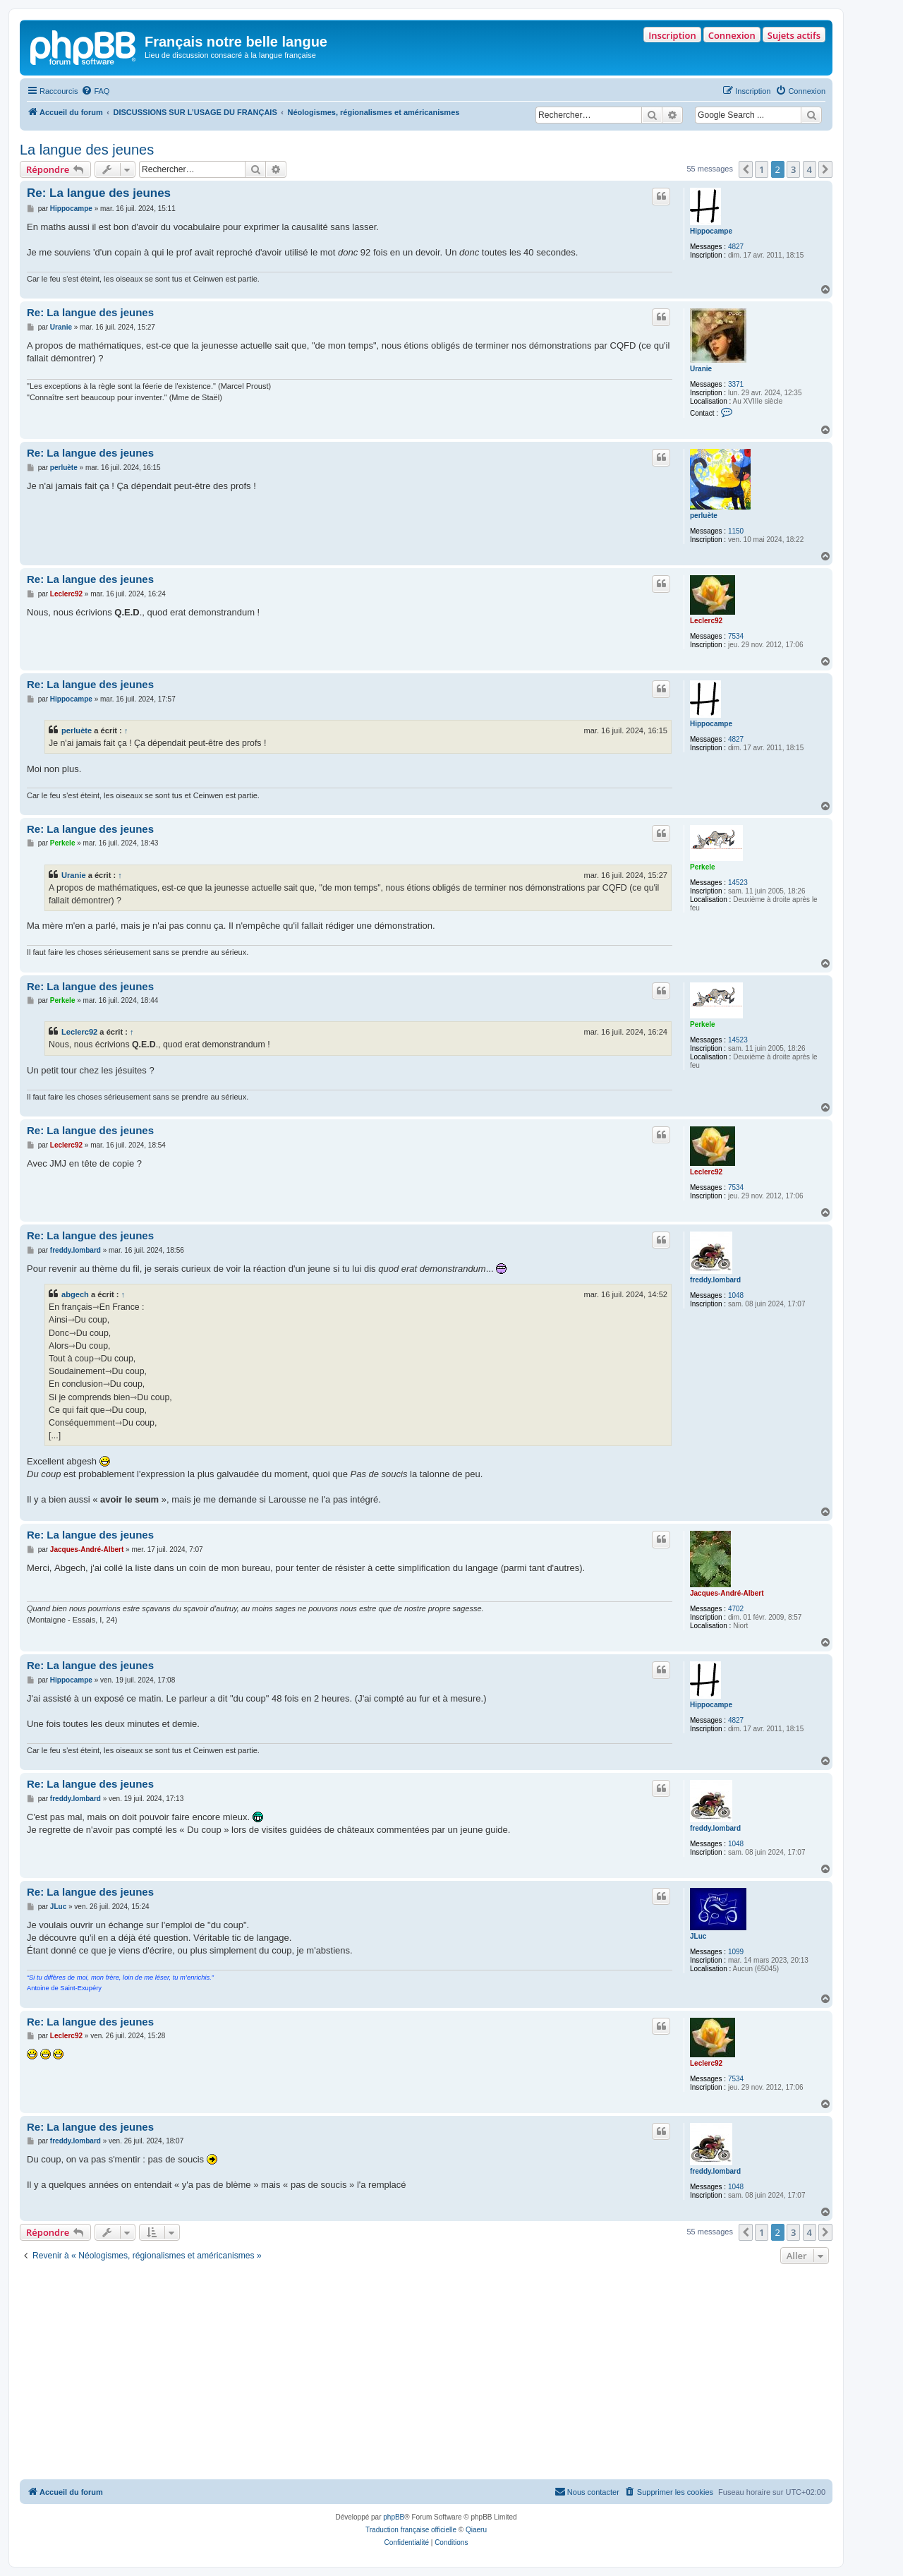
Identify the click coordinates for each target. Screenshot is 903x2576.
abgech (75, 1294)
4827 (736, 247)
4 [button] (809, 169)
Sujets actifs (794, 35)
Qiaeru (476, 2530)
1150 (736, 531)
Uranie (701, 369)
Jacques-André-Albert (726, 1593)
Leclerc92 (706, 621)
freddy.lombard (715, 1280)
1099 (736, 1952)
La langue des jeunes (87, 149)
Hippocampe (711, 231)
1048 (736, 1295)
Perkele (702, 867)
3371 (736, 384)
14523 (738, 882)
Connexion (732, 35)
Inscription (672, 35)
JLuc (698, 1936)
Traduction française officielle (410, 2530)
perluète (703, 515)
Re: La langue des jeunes (99, 193)
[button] (746, 169)
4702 (736, 1609)
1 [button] (761, 169)
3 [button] (793, 169)
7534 (736, 636)
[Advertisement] (426, 2373)
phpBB (393, 2517)
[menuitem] (95, 91)
